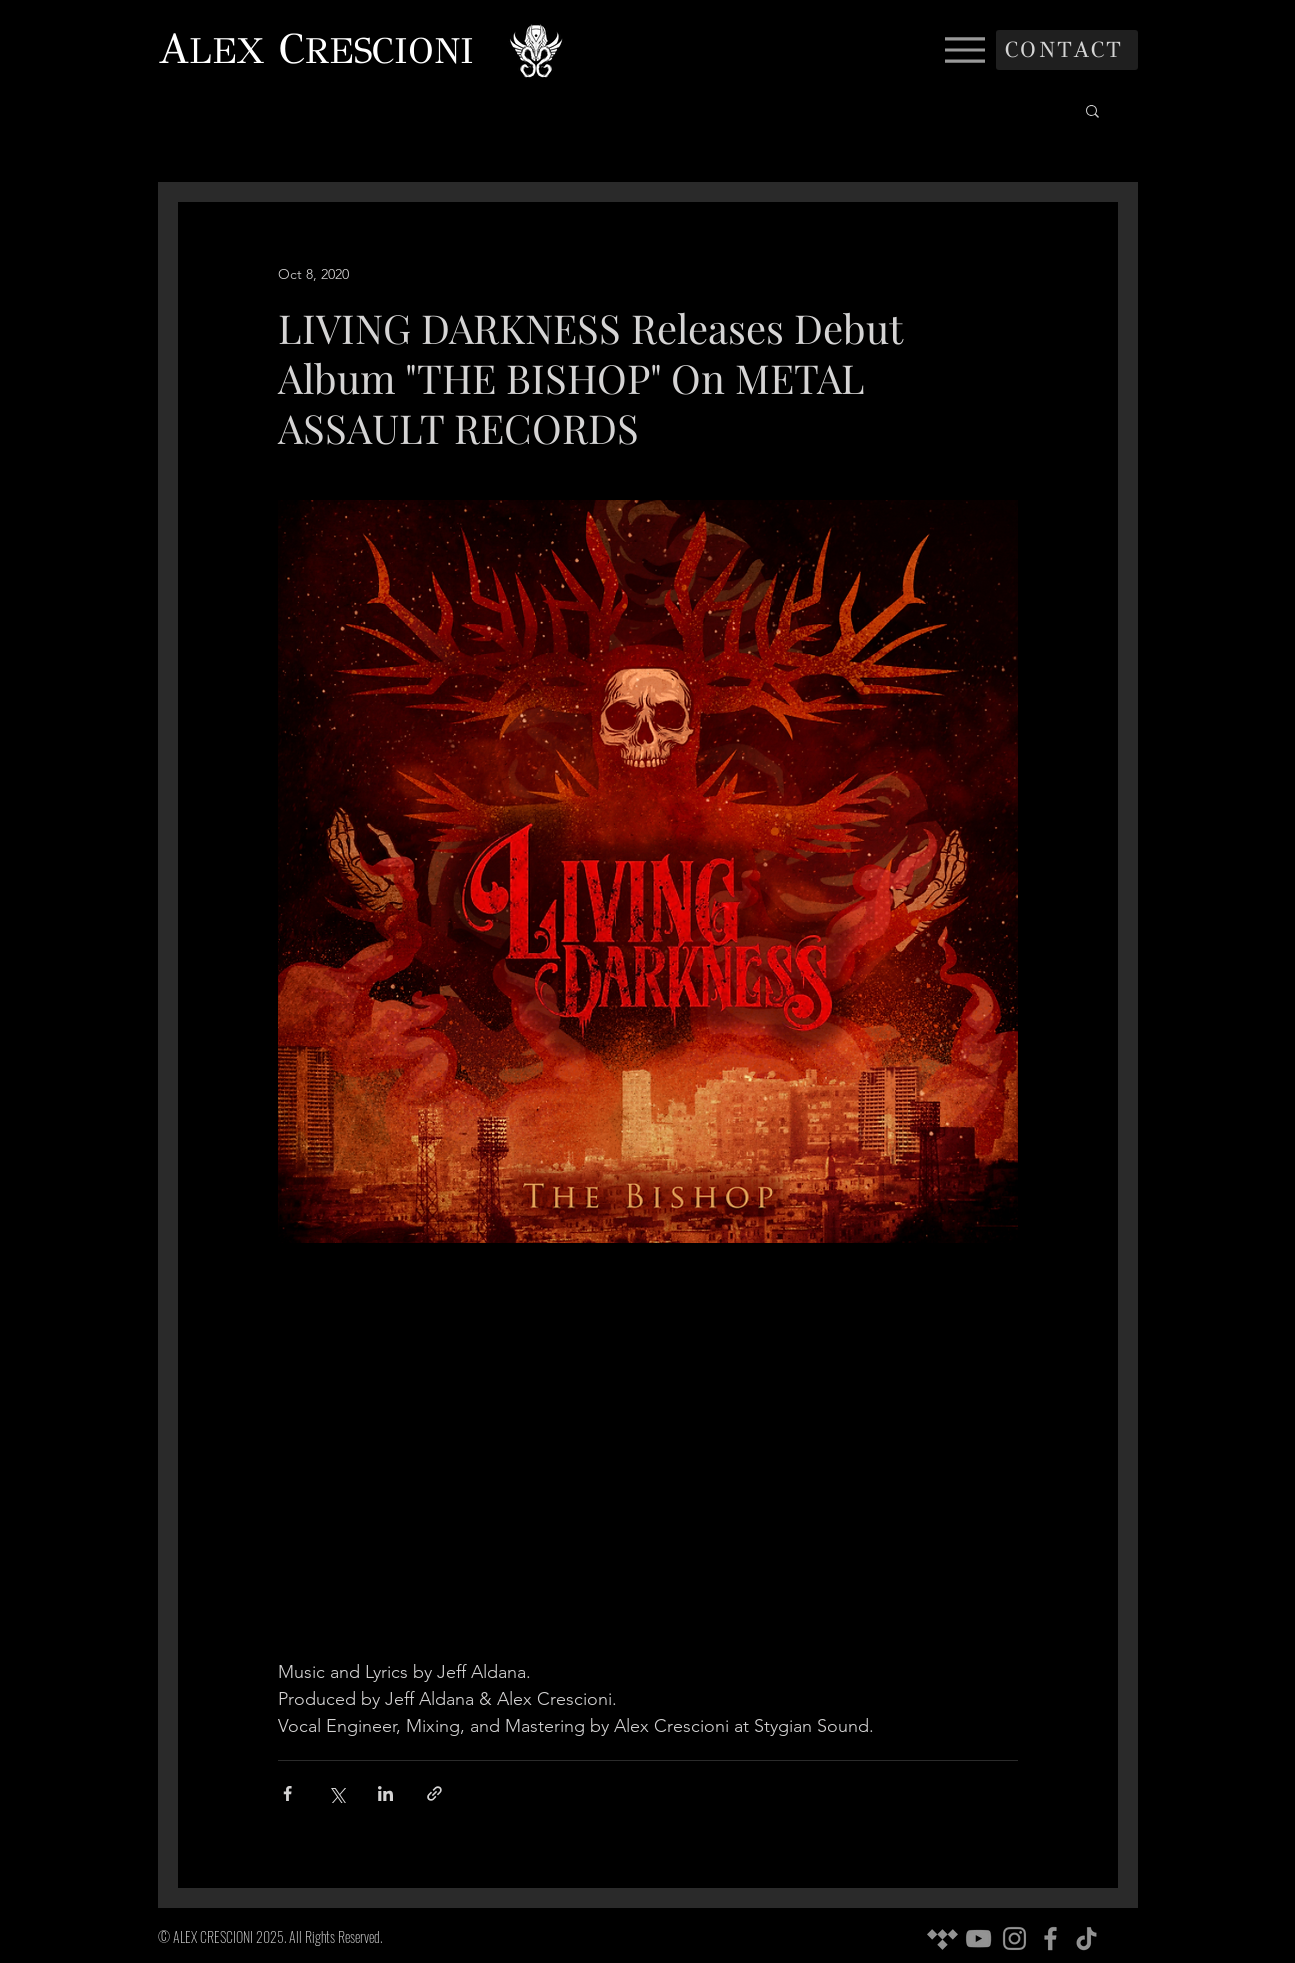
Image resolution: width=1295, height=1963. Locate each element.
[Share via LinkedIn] (385, 1793)
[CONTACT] (1067, 50)
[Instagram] (1014, 1938)
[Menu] (965, 49)
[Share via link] (434, 1793)
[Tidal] (942, 1938)
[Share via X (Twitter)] (336, 1793)
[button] (1092, 110)
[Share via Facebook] (287, 1793)
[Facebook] (1050, 1938)
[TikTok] (1086, 1938)
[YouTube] (978, 1938)
